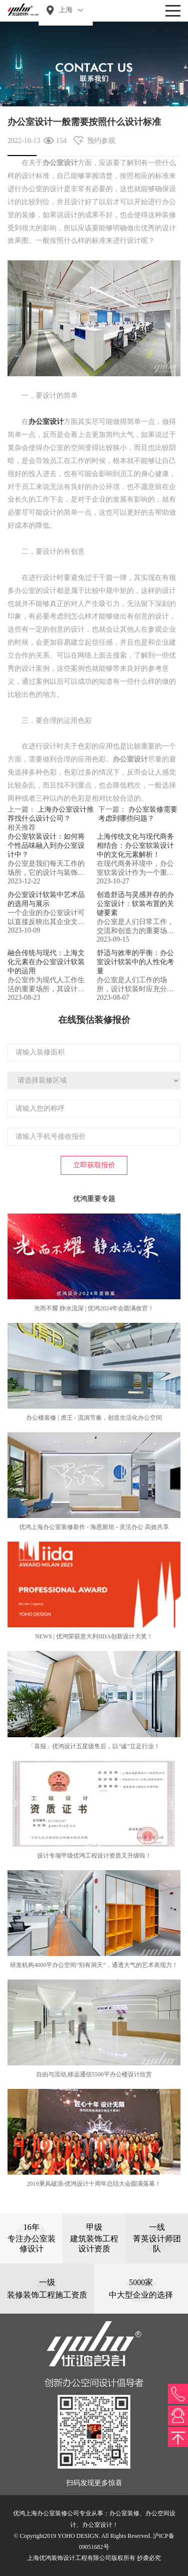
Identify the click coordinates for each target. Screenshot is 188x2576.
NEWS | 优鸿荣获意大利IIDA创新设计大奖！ (94, 1636)
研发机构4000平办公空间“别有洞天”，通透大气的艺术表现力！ (94, 1964)
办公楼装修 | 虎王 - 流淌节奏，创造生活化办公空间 (93, 1417)
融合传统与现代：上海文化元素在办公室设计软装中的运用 (46, 962)
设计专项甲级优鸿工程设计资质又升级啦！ (94, 1855)
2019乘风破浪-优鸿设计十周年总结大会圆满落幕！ (94, 2183)
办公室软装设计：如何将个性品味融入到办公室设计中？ (46, 845)
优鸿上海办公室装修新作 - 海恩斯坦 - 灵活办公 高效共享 (94, 1527)
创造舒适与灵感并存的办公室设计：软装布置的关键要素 (135, 904)
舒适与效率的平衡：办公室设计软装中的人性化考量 (135, 962)
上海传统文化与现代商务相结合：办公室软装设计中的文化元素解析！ (135, 845)
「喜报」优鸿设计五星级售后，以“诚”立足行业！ (94, 1746)
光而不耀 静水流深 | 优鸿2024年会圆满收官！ (94, 1308)
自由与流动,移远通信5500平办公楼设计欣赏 (94, 2074)
